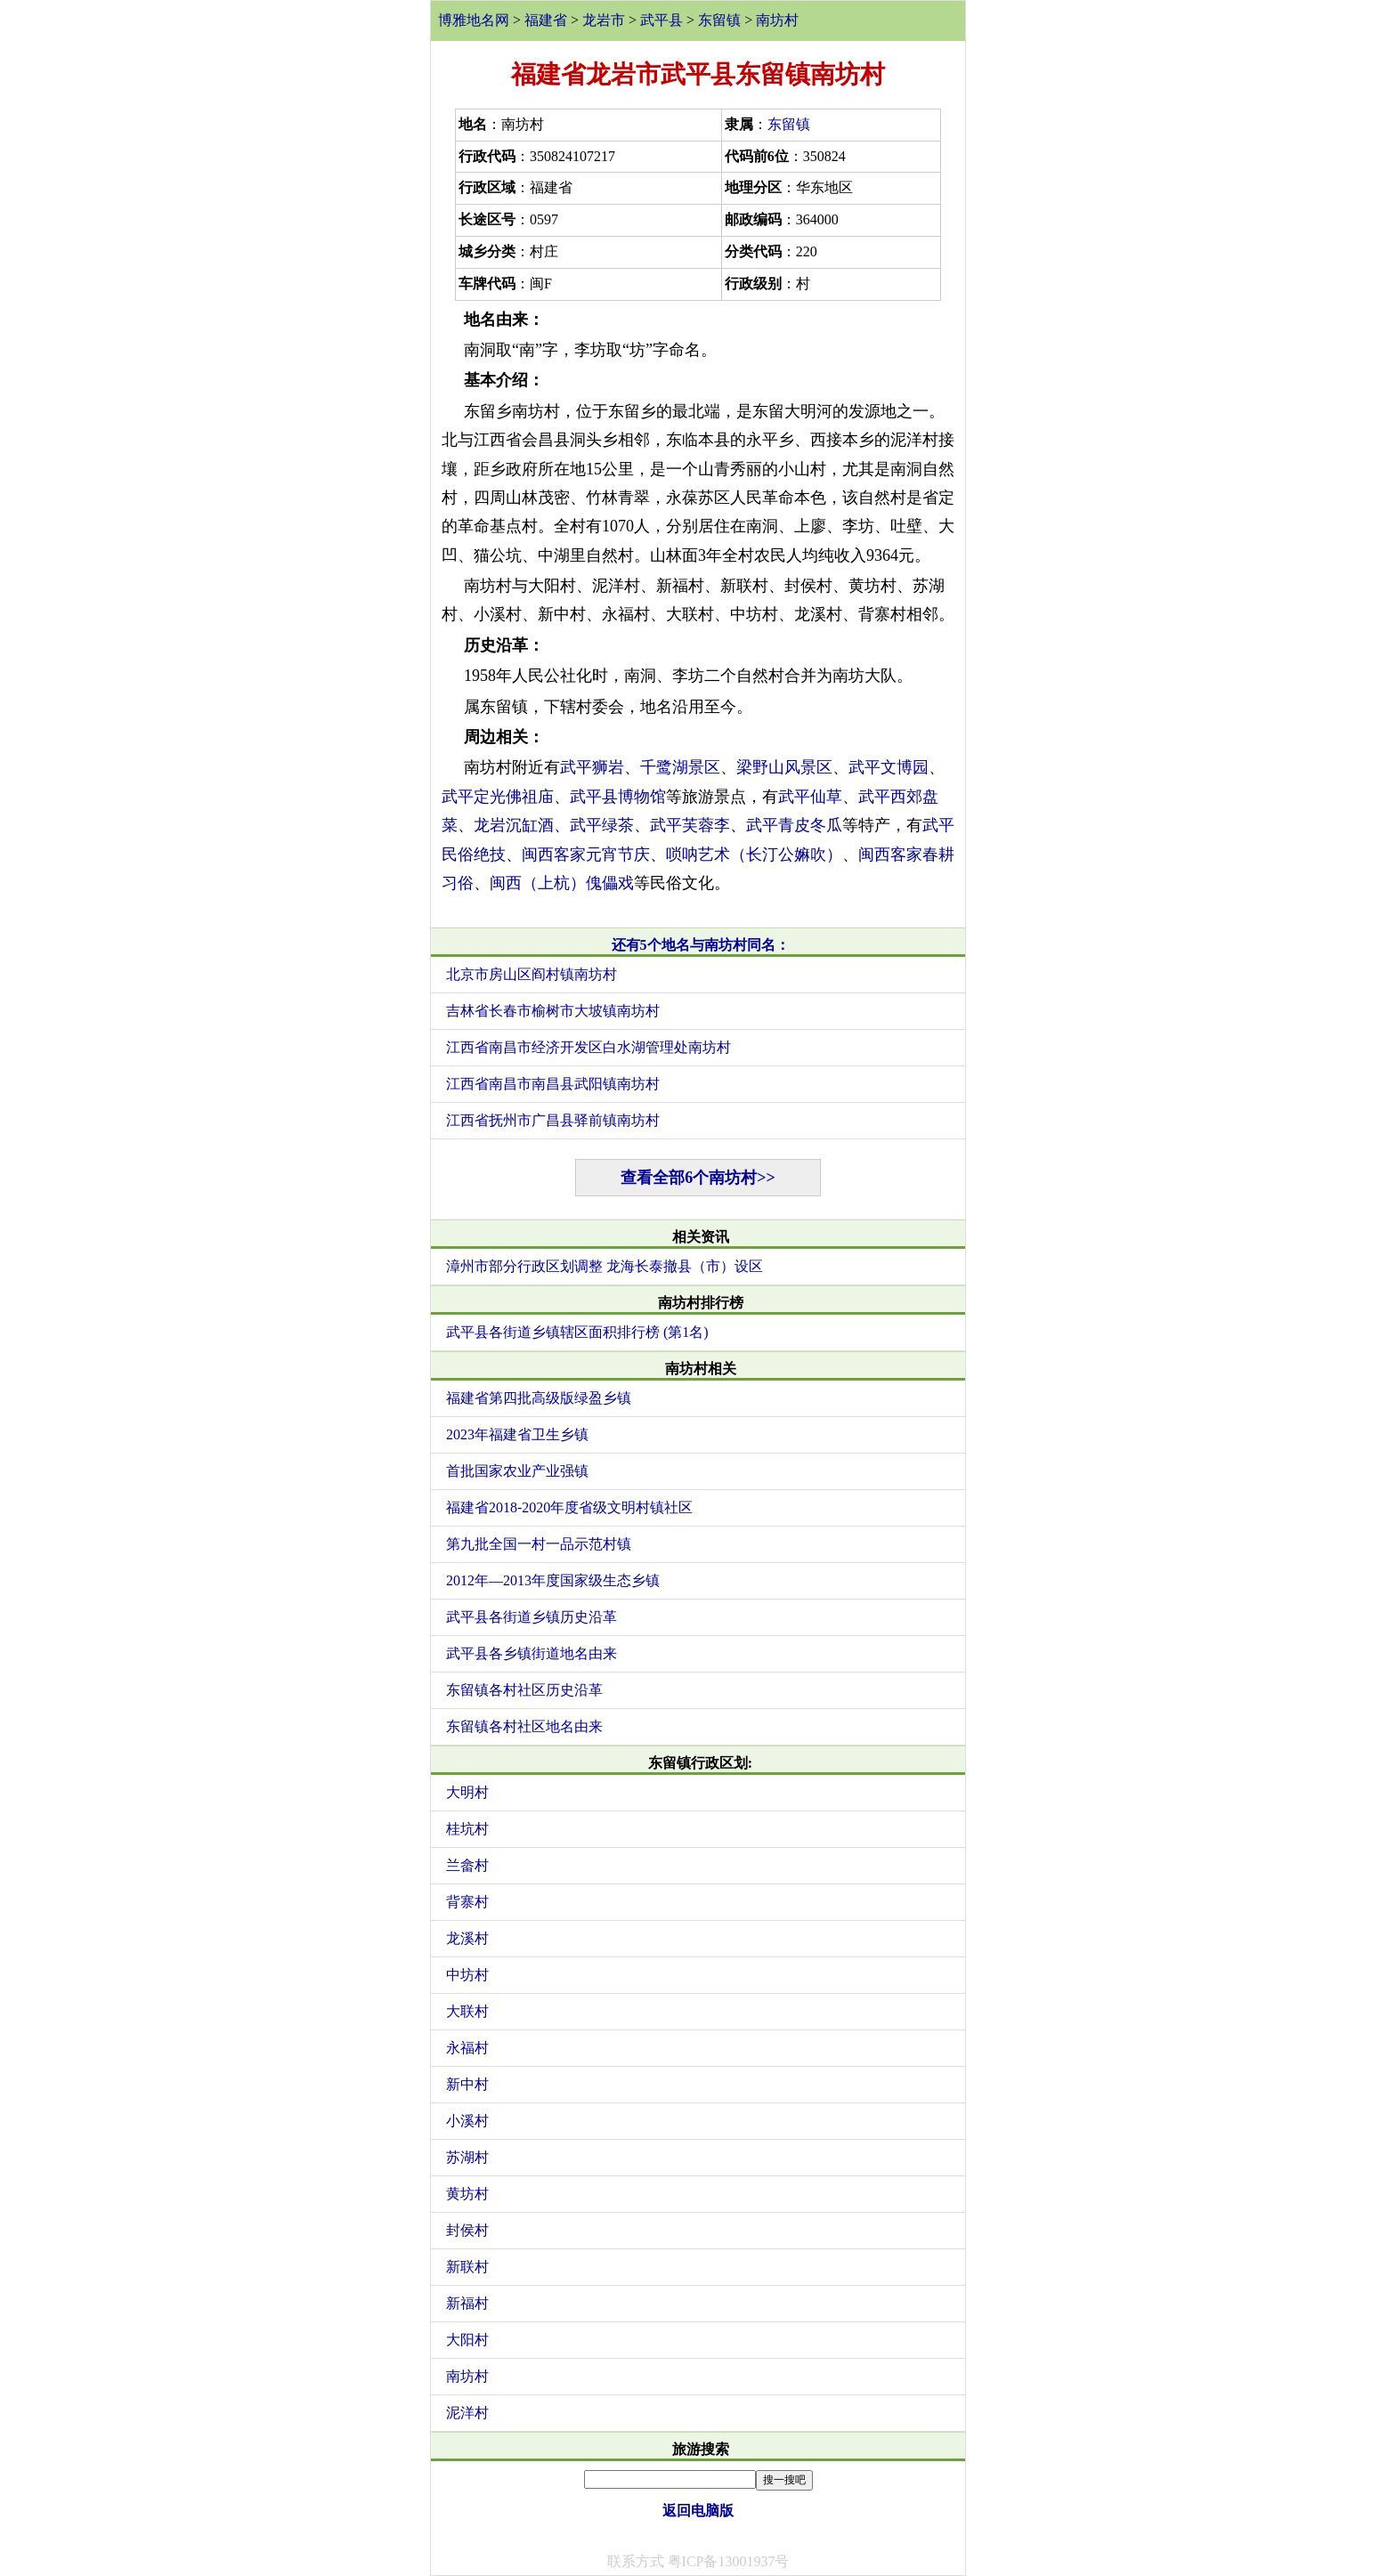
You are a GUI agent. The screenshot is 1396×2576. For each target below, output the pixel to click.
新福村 (467, 2303)
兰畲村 (467, 1865)
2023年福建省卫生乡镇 (517, 1434)
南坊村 (777, 20)
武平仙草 (810, 797)
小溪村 (467, 2120)
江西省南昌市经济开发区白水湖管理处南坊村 (588, 1047)
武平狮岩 (592, 767)
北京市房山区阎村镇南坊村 (531, 974)
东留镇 (719, 20)
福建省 (545, 20)
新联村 (467, 2266)
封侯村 (467, 2230)
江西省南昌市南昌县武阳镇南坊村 (553, 1083)
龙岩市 (603, 20)
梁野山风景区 (784, 767)
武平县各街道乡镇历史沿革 (531, 1616)
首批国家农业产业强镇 (517, 1470)
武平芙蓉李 (690, 825)
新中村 (467, 2084)
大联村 (467, 2011)
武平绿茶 (602, 825)
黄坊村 (467, 2193)
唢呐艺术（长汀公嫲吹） (754, 854)
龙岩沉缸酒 (514, 825)
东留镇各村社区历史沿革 (524, 1689)
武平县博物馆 (618, 797)
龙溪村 (467, 1938)
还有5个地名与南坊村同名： (701, 944)
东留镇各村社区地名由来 (524, 1726)
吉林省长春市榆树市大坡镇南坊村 (553, 1010)
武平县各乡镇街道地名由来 (531, 1653)
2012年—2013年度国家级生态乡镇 (553, 1580)
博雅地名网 (473, 20)
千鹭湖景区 (680, 767)
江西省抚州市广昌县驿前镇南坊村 (553, 1120)
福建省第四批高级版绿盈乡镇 (538, 1397)
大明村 (467, 1792)
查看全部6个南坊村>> (698, 1178)
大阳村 (467, 2339)
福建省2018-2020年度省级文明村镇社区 (569, 1507)
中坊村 (467, 1974)
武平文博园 (888, 767)
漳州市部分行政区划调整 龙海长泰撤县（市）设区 (604, 1266)
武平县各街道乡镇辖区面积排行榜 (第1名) (577, 1332)
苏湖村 (467, 2157)
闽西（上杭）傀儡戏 (562, 883)
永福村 (467, 2047)
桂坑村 (467, 1828)
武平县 (661, 20)
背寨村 (467, 1901)
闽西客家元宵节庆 (586, 854)
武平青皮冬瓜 (794, 825)
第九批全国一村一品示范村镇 (538, 1543)
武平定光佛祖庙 (498, 797)
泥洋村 (467, 2412)
